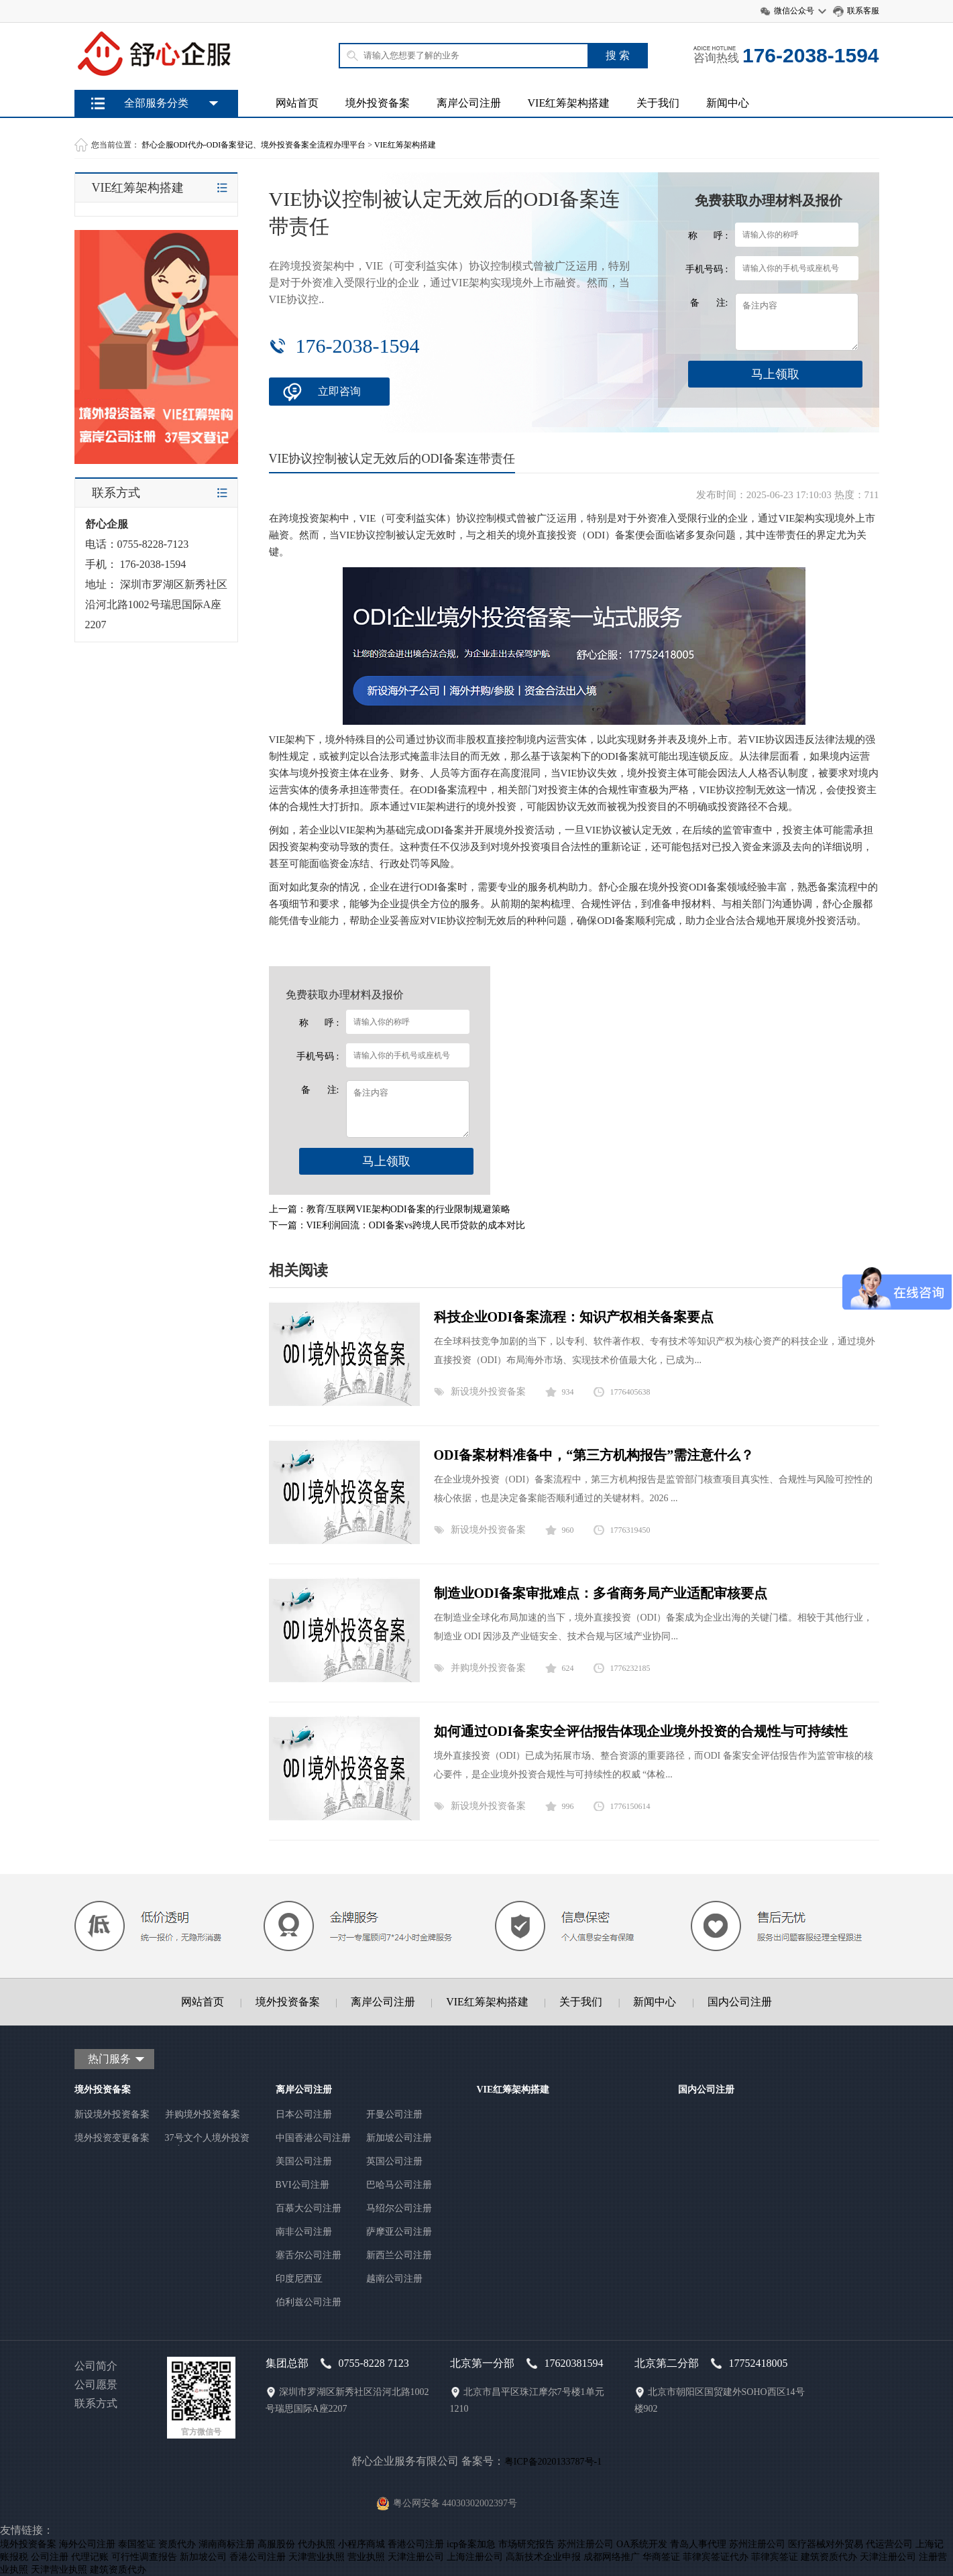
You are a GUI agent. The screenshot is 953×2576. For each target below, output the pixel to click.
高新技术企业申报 (543, 2557)
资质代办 (177, 2544)
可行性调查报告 (144, 2557)
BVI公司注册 (302, 2185)
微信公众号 (794, 10)
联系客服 (863, 10)
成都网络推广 (611, 2557)
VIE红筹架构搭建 (569, 103)
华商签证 (661, 2557)
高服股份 (276, 2544)
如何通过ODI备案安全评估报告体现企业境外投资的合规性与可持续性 (641, 1731)
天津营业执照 (316, 2557)
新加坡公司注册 (399, 2138)
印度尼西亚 (299, 2279)
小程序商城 (361, 2544)
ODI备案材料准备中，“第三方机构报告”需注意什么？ (594, 1455)
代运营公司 (889, 2544)
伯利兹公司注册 (308, 2302)
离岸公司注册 (469, 103)
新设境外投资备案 (488, 1392)
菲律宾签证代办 (715, 2557)
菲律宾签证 (774, 2557)
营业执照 (366, 2557)
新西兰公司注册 (399, 2255)
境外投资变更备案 (112, 2138)
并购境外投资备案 (488, 1668)
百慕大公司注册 (308, 2208)
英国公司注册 (394, 2161)
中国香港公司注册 (313, 2138)
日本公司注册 (304, 2114)
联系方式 (95, 2403)
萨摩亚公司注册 (399, 2232)
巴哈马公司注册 (399, 2185)
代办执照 (316, 2544)
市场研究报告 (526, 2544)
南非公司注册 (304, 2232)
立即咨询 (339, 391)
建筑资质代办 (829, 2557)
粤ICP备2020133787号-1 (553, 2462)
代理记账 (90, 2557)
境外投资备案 (377, 103)
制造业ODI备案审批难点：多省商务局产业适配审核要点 (601, 1593)
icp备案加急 (471, 2544)
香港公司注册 (416, 2544)
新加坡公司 (203, 2557)
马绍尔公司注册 (399, 2208)
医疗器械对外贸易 (825, 2544)
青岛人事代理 (698, 2544)
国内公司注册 (740, 2001)
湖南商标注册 (227, 2544)
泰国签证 (137, 2544)
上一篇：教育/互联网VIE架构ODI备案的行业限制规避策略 (389, 1209)
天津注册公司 (416, 2557)
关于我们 (657, 103)
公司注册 (49, 2557)
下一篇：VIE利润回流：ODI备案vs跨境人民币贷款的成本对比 (397, 1225)
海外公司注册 (87, 2544)
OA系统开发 (641, 2544)
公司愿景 (95, 2384)
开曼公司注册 (394, 2114)
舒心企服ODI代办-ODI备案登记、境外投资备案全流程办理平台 (254, 145)
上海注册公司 (475, 2557)
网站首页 (297, 103)
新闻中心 (727, 103)
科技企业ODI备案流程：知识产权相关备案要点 (574, 1316)
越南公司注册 (394, 2279)
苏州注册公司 (585, 2544)
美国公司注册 (304, 2161)
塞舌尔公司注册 (308, 2255)
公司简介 (95, 2366)
